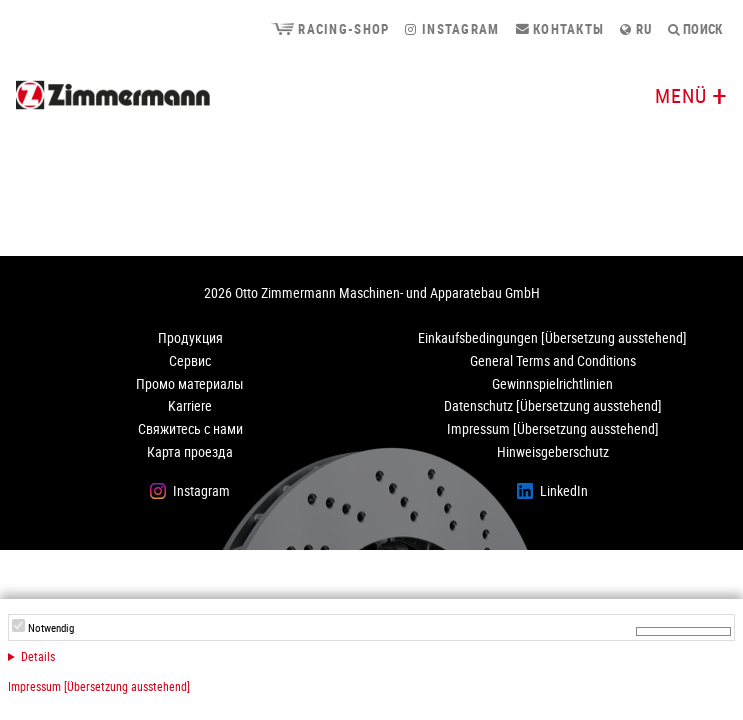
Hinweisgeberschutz (553, 451)
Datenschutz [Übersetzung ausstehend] (553, 405)
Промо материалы (190, 383)
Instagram (452, 29)
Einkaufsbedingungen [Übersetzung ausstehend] (552, 337)
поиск (695, 29)
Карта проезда (190, 451)
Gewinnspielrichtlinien (552, 383)
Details (38, 656)
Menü (681, 95)
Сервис (190, 360)
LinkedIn (564, 490)
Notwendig (51, 628)
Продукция (190, 337)
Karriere (190, 405)
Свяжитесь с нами (190, 428)
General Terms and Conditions (553, 360)
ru (636, 29)
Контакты (560, 29)
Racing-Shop (329, 29)
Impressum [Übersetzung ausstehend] (99, 686)
